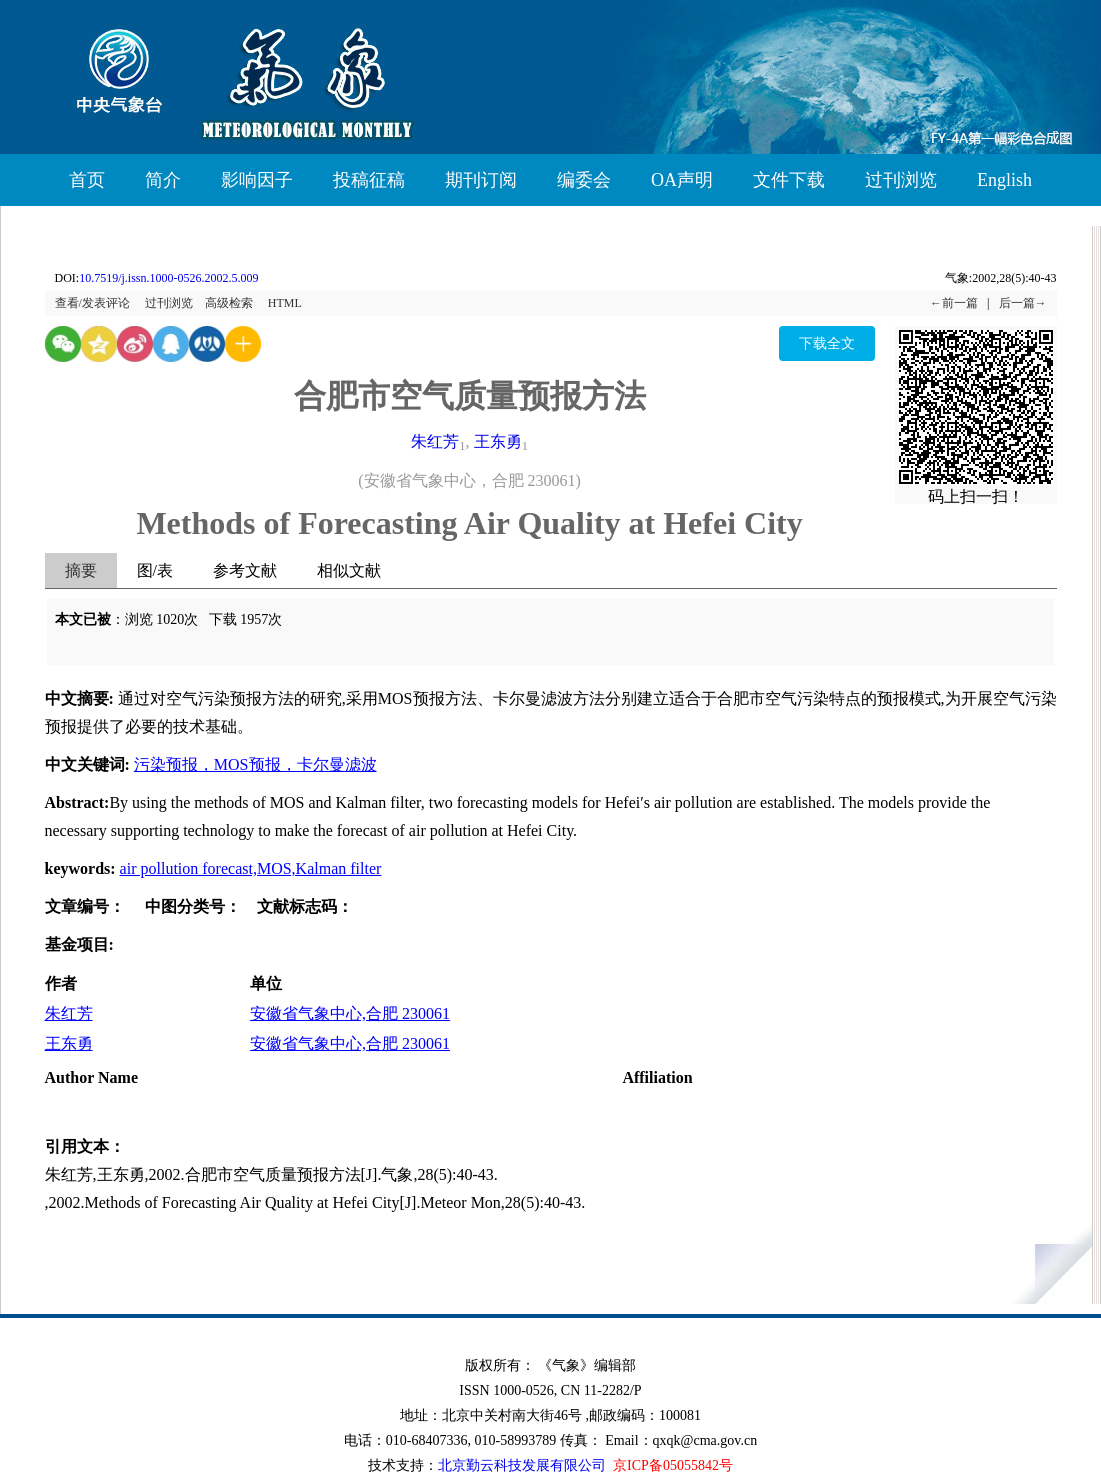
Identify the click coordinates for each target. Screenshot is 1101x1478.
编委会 (584, 180)
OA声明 (682, 180)
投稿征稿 (369, 180)
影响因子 (257, 180)
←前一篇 (954, 303)
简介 (163, 180)
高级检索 (229, 303)
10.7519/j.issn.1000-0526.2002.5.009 (168, 278)
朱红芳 (435, 441)
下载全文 (827, 343)
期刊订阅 (481, 180)
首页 (87, 180)
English (1004, 180)
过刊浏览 (901, 180)
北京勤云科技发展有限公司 (522, 1465)
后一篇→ (1023, 303)
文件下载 (789, 180)
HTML (285, 303)
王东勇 (498, 441)
